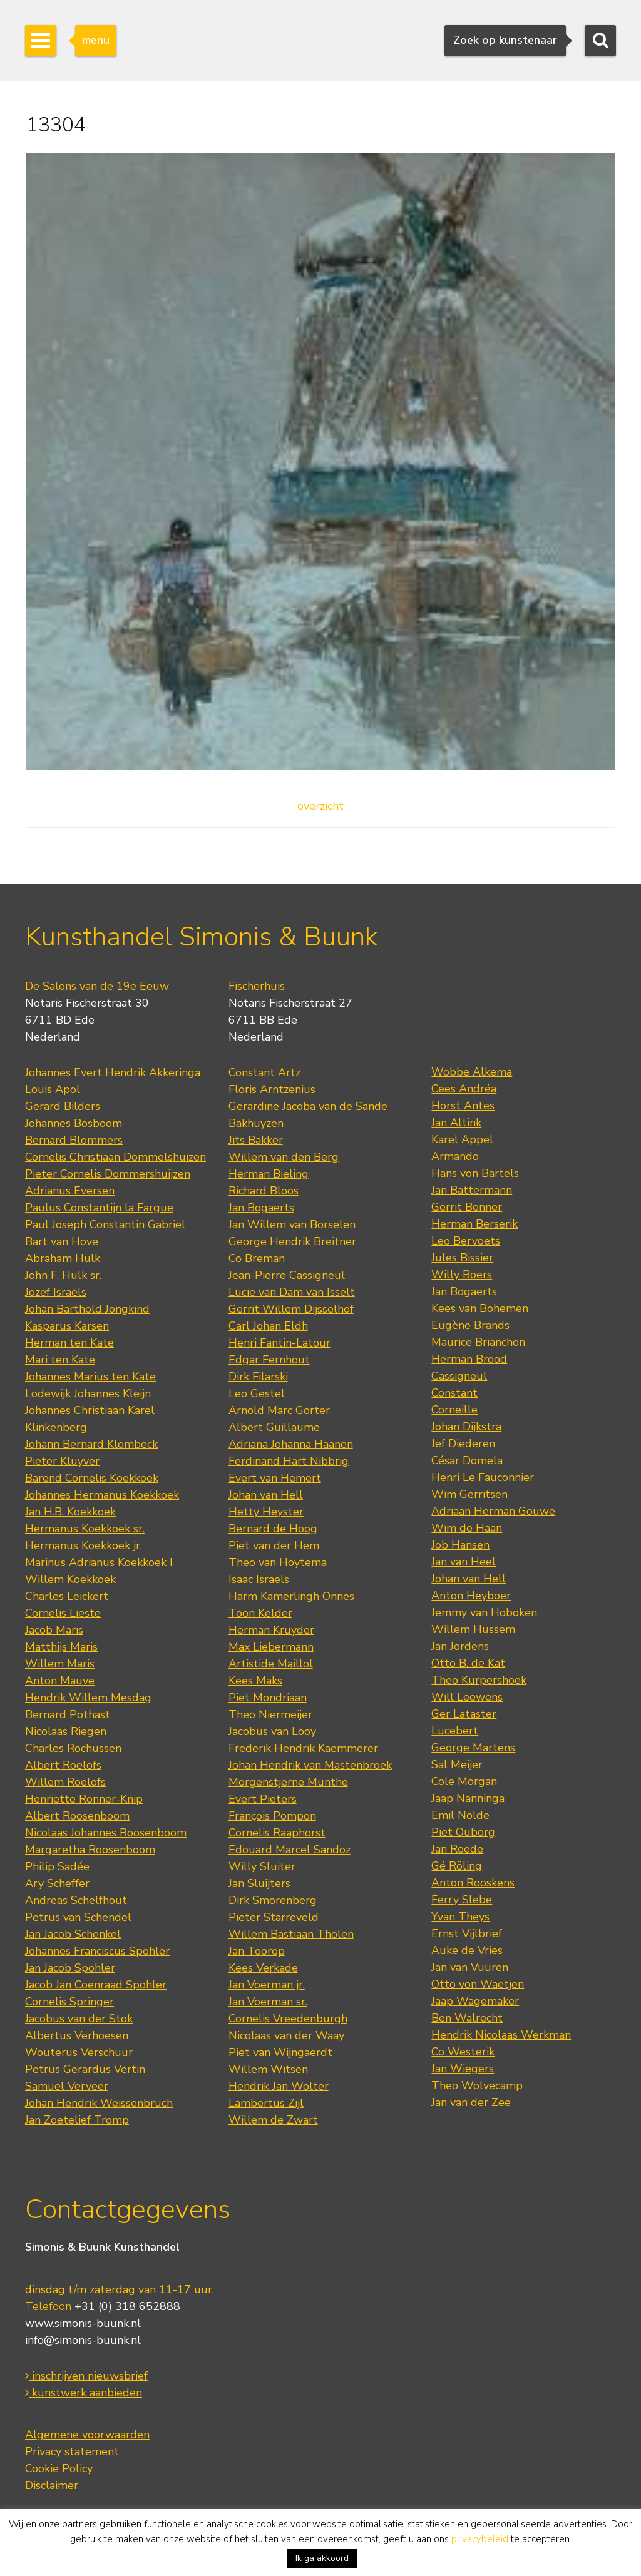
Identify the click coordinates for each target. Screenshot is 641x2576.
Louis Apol (52, 1089)
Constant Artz (264, 1072)
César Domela (467, 1460)
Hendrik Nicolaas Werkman (501, 2034)
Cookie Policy (59, 2468)
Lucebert (454, 1730)
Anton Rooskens (473, 1882)
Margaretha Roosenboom (90, 1849)
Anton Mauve (60, 1680)
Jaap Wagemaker (475, 2000)
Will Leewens (467, 1696)
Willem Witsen (268, 2069)
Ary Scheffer (57, 1883)
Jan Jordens (460, 1646)
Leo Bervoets (465, 1240)
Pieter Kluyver (62, 1461)
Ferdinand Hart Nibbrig (288, 1461)
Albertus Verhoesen (76, 2035)
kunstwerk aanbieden (83, 2392)
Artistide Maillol (270, 1663)
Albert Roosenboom (77, 1815)
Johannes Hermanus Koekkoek (102, 1494)
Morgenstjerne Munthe (288, 1781)
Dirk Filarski (258, 1376)
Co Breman (256, 1258)
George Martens (473, 1747)
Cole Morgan (464, 1781)
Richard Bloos (263, 1190)
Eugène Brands (470, 1325)
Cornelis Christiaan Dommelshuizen (115, 1156)
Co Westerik (463, 2051)
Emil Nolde (460, 1815)
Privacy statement (72, 2451)
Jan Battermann (471, 1190)
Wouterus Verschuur (79, 2052)
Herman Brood (469, 1359)
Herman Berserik (474, 1223)
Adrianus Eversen (70, 1190)
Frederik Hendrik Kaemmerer (303, 1748)
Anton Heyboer (471, 1595)
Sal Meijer (457, 1764)
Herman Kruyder (271, 1629)
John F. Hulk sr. (63, 1275)
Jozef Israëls (55, 1292)
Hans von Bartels (475, 1173)
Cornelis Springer (69, 2001)
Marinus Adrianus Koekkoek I (99, 1562)
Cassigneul (459, 1375)
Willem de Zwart (273, 2119)
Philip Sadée (57, 1866)
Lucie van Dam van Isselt (291, 1292)
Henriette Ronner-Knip (84, 1798)
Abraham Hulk (62, 1258)
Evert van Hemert (274, 1477)
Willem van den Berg (283, 1156)
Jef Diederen (463, 1443)
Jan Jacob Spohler (70, 1967)
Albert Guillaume (274, 1427)
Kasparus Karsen (67, 1325)
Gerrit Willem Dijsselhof (291, 1308)
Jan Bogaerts (261, 1207)
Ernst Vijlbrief (466, 1933)
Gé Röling (456, 1865)
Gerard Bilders (62, 1106)
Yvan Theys (460, 1916)
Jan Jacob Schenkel (73, 1934)
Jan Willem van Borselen (292, 1224)
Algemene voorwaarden (87, 2434)
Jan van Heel (463, 1561)
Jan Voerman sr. (267, 2001)
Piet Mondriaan (267, 1697)
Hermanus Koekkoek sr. (85, 1528)
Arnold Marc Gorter (279, 1410)
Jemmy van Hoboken (484, 1612)
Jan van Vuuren (469, 1967)
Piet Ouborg (463, 1832)
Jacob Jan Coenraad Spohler (96, 1984)
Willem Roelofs (65, 1781)
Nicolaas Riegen (65, 1731)
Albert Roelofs (63, 1765)
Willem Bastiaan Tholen (291, 1934)
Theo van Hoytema (277, 1562)
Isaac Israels (258, 1579)
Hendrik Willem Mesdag (88, 1697)
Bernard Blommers (74, 1140)
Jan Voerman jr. (266, 1984)
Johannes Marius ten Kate (90, 1376)
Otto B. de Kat (468, 1663)
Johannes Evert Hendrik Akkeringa (112, 1072)
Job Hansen (460, 1544)
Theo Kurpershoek (478, 1680)
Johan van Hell (265, 1494)
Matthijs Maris (61, 1646)
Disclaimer (51, 2485)
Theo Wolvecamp (477, 2085)
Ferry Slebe (461, 1899)
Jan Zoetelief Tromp (77, 2119)
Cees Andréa (463, 1088)
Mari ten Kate (60, 1359)
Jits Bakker (255, 1140)
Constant (454, 1392)
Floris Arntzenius (271, 1089)
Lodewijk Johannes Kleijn (88, 1393)
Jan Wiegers (462, 2068)
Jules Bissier (462, 1257)
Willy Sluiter (261, 1866)
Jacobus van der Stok (79, 2018)
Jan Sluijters (259, 1883)
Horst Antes (463, 1105)
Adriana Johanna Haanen (290, 1444)
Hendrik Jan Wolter (278, 2086)
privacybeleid (479, 2539)
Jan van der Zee (471, 2102)
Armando (455, 1156)
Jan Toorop (256, 1950)
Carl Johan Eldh (268, 1325)
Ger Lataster (463, 1713)
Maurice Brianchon (478, 1342)
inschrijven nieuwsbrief (86, 2375)
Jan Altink (456, 1122)
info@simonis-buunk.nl (83, 2340)
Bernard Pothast (67, 1714)
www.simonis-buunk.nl (83, 2323)
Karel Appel (462, 1139)
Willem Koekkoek (70, 1579)
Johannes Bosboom (73, 1123)
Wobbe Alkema (471, 1071)
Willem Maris (60, 1663)
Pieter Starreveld (273, 1917)
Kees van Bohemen (479, 1308)
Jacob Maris (54, 1629)
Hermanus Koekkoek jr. (83, 1545)
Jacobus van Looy (272, 1731)
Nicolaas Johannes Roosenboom (106, 1832)
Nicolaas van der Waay (286, 2035)
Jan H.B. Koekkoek (70, 1511)
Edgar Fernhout (269, 1359)
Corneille (454, 1409)
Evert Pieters (262, 1798)
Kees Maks (255, 1680)
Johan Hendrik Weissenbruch (99, 2102)
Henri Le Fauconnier (482, 1477)
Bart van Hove (61, 1241)
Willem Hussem (473, 1629)
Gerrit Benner (466, 1206)
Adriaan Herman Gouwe (493, 1511)
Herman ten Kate (69, 1342)
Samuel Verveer (66, 2086)
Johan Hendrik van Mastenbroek (310, 1765)
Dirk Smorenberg (272, 1900)
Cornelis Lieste (63, 1613)
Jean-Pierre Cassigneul (286, 1275)
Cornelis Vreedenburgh (287, 2018)
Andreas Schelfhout (76, 1900)
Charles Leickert (66, 1596)
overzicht (320, 805)
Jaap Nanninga (468, 1798)
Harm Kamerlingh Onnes (291, 1596)
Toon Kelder (260, 1613)
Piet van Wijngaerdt (280, 2052)
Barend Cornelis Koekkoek (91, 1477)
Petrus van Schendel (78, 1917)
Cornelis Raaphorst (277, 1832)
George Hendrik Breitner (292, 1241)
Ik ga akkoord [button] (322, 2558)
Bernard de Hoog (272, 1528)
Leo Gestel (256, 1393)
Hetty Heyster (266, 1511)
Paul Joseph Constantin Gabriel (105, 1224)
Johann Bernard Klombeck (91, 1444)
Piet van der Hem (273, 1545)
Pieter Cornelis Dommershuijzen (107, 1173)
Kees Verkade (263, 1967)
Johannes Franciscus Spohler (97, 1950)
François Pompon (272, 1815)
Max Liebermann (271, 1646)
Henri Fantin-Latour (279, 1342)
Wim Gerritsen (469, 1494)
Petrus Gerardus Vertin (85, 2069)
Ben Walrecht (467, 2017)
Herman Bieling (268, 1173)
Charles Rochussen (73, 1748)
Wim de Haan (466, 1527)
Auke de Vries (467, 1950)
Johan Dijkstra (466, 1426)
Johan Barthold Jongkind (87, 1308)
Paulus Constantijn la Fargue (99, 1207)
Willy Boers (461, 1274)
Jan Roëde (457, 1848)
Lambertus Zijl (266, 2102)
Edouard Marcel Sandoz (289, 1849)
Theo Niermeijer (270, 1714)
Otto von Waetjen (477, 1984)
